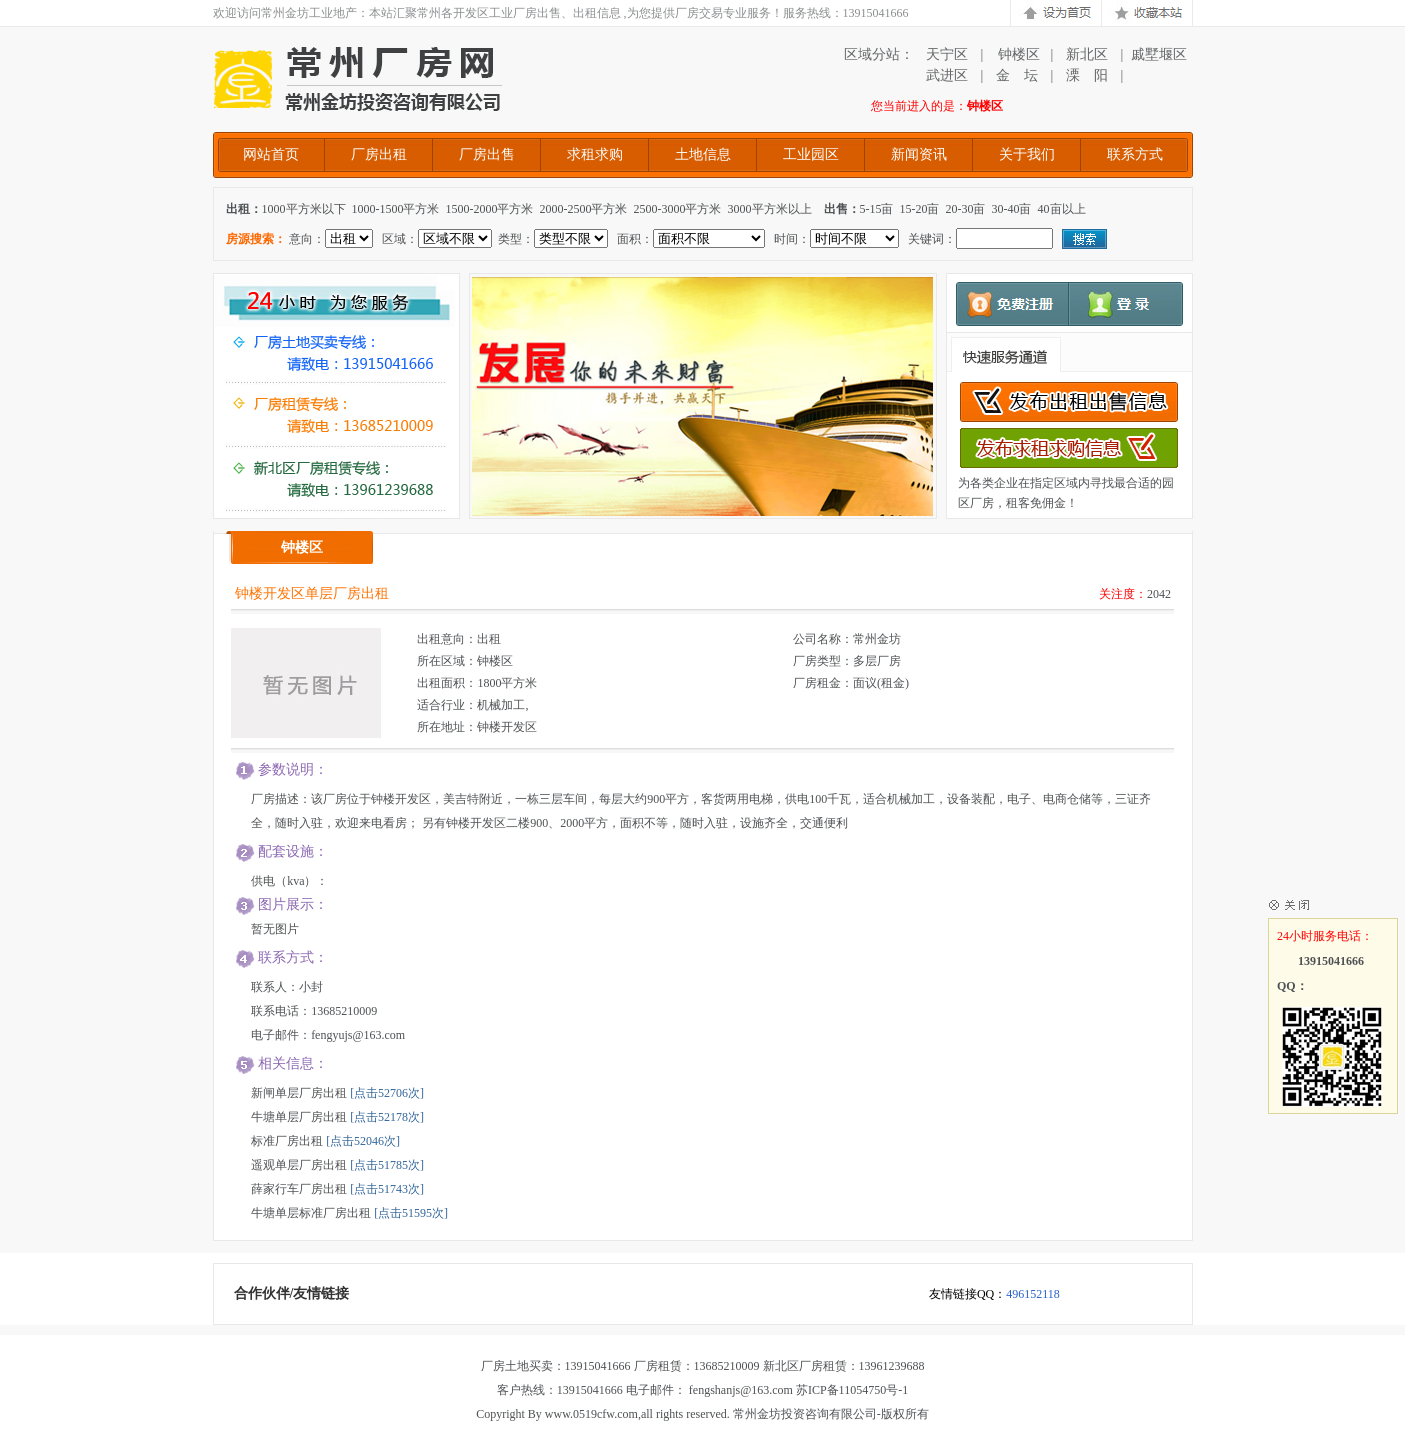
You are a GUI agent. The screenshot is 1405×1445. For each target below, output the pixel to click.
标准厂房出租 (287, 1141)
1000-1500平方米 (396, 209)
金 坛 (1017, 75)
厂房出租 (379, 154)
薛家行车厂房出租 (299, 1189)
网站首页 (271, 154)
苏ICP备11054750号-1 (852, 1390)
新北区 (1087, 54)
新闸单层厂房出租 (299, 1093)
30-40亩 (1012, 209)
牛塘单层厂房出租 (299, 1117)
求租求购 (595, 154)
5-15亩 (877, 209)
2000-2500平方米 (584, 209)
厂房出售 (487, 154)
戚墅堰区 (1159, 54)
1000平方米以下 (304, 209)
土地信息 (703, 154)
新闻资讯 (919, 154)
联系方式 (1135, 154)
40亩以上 (1062, 209)
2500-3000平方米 (678, 209)
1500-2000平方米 (490, 209)
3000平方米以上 (770, 209)
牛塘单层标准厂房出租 (311, 1213)
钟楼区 (1017, 54)
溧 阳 (1087, 75)
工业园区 (811, 154)
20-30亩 (966, 209)
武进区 (947, 75)
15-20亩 (920, 209)
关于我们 (1027, 154)
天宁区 (947, 54)
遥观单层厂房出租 (299, 1165)
